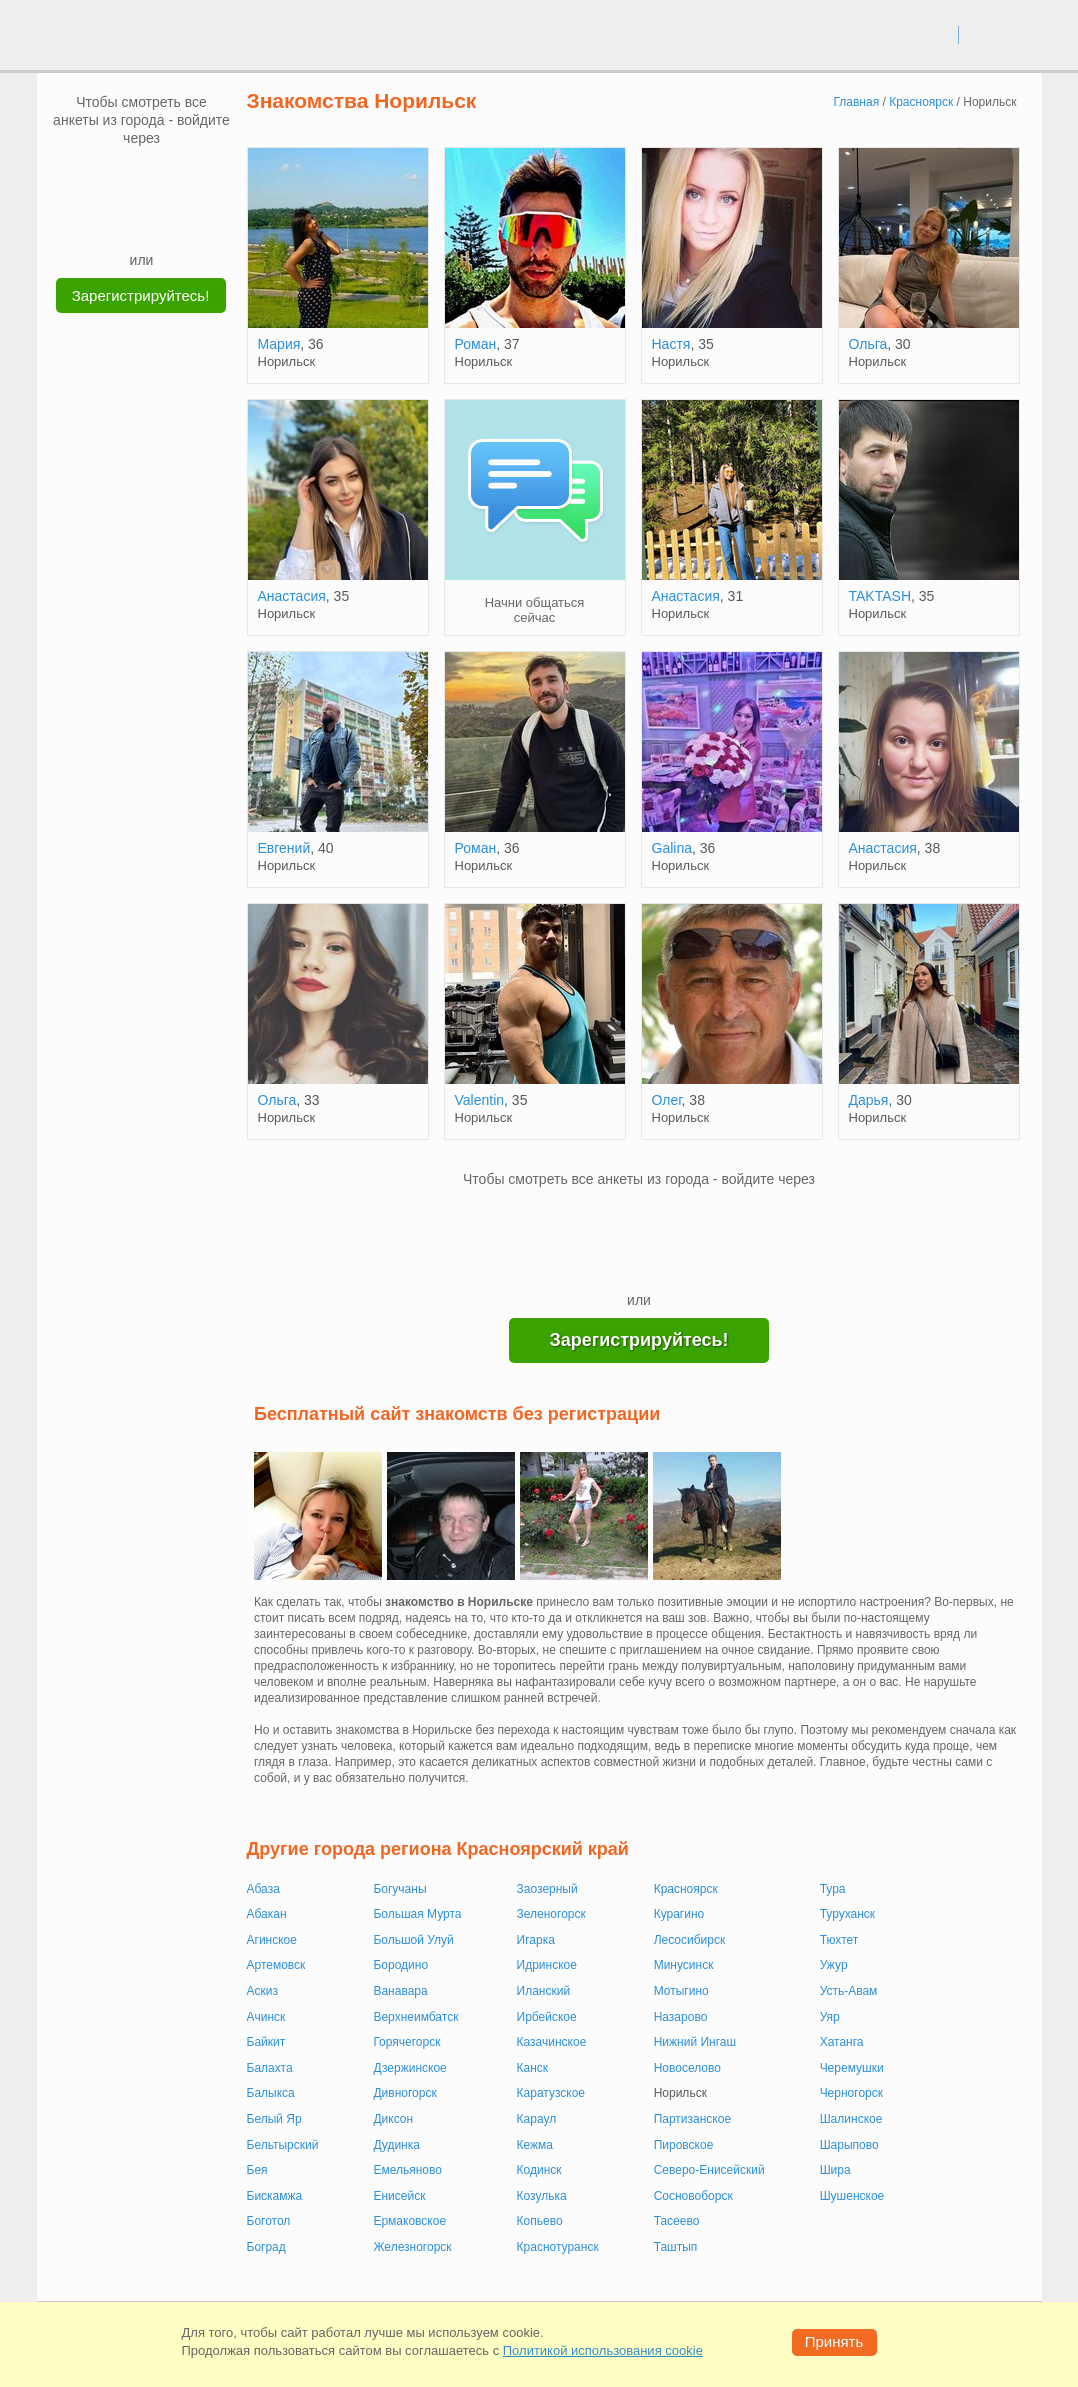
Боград (266, 2247)
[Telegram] (161, 220)
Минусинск (684, 1965)
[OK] (180, 177)
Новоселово (687, 2068)
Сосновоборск (693, 2196)
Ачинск (266, 2017)
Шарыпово (849, 2145)
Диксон (393, 2119)
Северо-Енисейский (709, 2170)
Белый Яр (274, 2119)
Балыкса (271, 2093)
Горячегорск (406, 2042)
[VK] (104, 177)
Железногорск (412, 2247)
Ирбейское (547, 2017)
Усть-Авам (849, 1991)
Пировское (684, 2145)
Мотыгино (681, 1991)
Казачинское (552, 2042)
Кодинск (539, 2170)
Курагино (679, 1914)
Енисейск (399, 2196)
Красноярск (686, 1889)
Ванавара (400, 1991)
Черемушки (852, 2068)
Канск (533, 2068)
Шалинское (851, 2119)
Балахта (270, 2068)
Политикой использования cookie (603, 2350)
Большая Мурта (417, 1914)
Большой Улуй (413, 1940)
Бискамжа (275, 2196)
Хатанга (842, 2042)
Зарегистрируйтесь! (141, 295)
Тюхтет (839, 1940)
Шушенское (852, 2196)
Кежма (535, 2145)
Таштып (676, 2247)
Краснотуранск (558, 2247)
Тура (833, 1889)
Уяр (830, 2017)
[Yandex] (123, 220)
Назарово (681, 2017)
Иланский (544, 1991)
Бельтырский (283, 2145)
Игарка (536, 1940)
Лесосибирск (690, 1940)
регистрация (1000, 34)
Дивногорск (404, 2093)
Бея (257, 2170)
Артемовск (276, 1965)
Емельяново (407, 2170)
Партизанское (692, 2119)
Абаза (263, 1889)
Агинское (272, 1940)
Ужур (834, 1965)
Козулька (542, 2196)
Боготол (269, 2221)
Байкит (266, 2042)
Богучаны (399, 1889)
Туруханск (847, 1914)
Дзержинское (409, 2068)
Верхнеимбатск (415, 2017)
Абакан (267, 1914)
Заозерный (547, 1889)
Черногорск (851, 2093)
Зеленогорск (551, 1914)
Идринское (547, 1965)
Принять (834, 2341)
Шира (835, 2170)
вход (935, 34)
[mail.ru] (142, 177)
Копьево (540, 2221)
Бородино (400, 1965)
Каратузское (551, 2093)
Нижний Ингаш (695, 2042)
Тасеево (677, 2221)
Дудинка (396, 2145)
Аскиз (262, 1991)
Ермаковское (409, 2221)
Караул (537, 2119)
